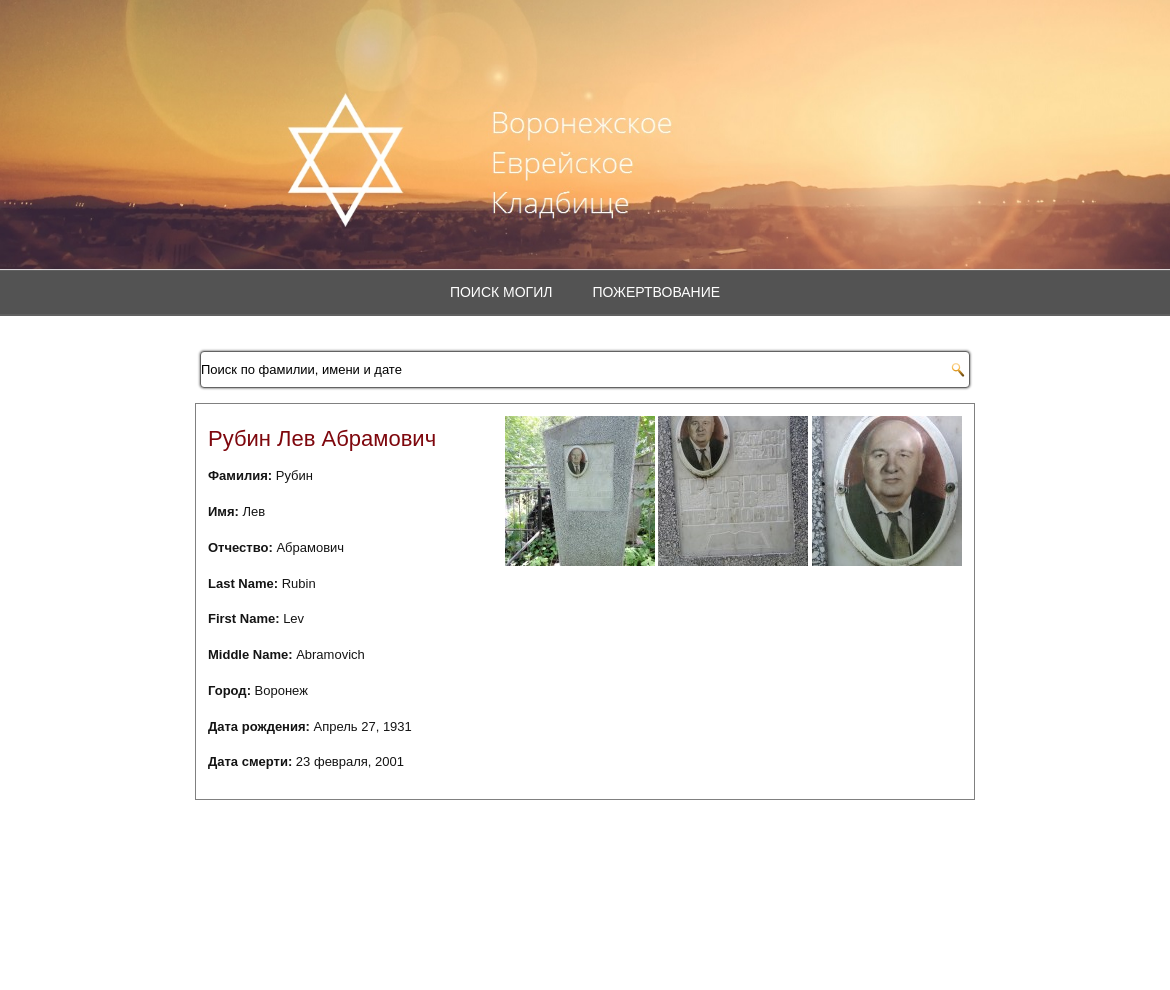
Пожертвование (656, 292)
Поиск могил (501, 292)
